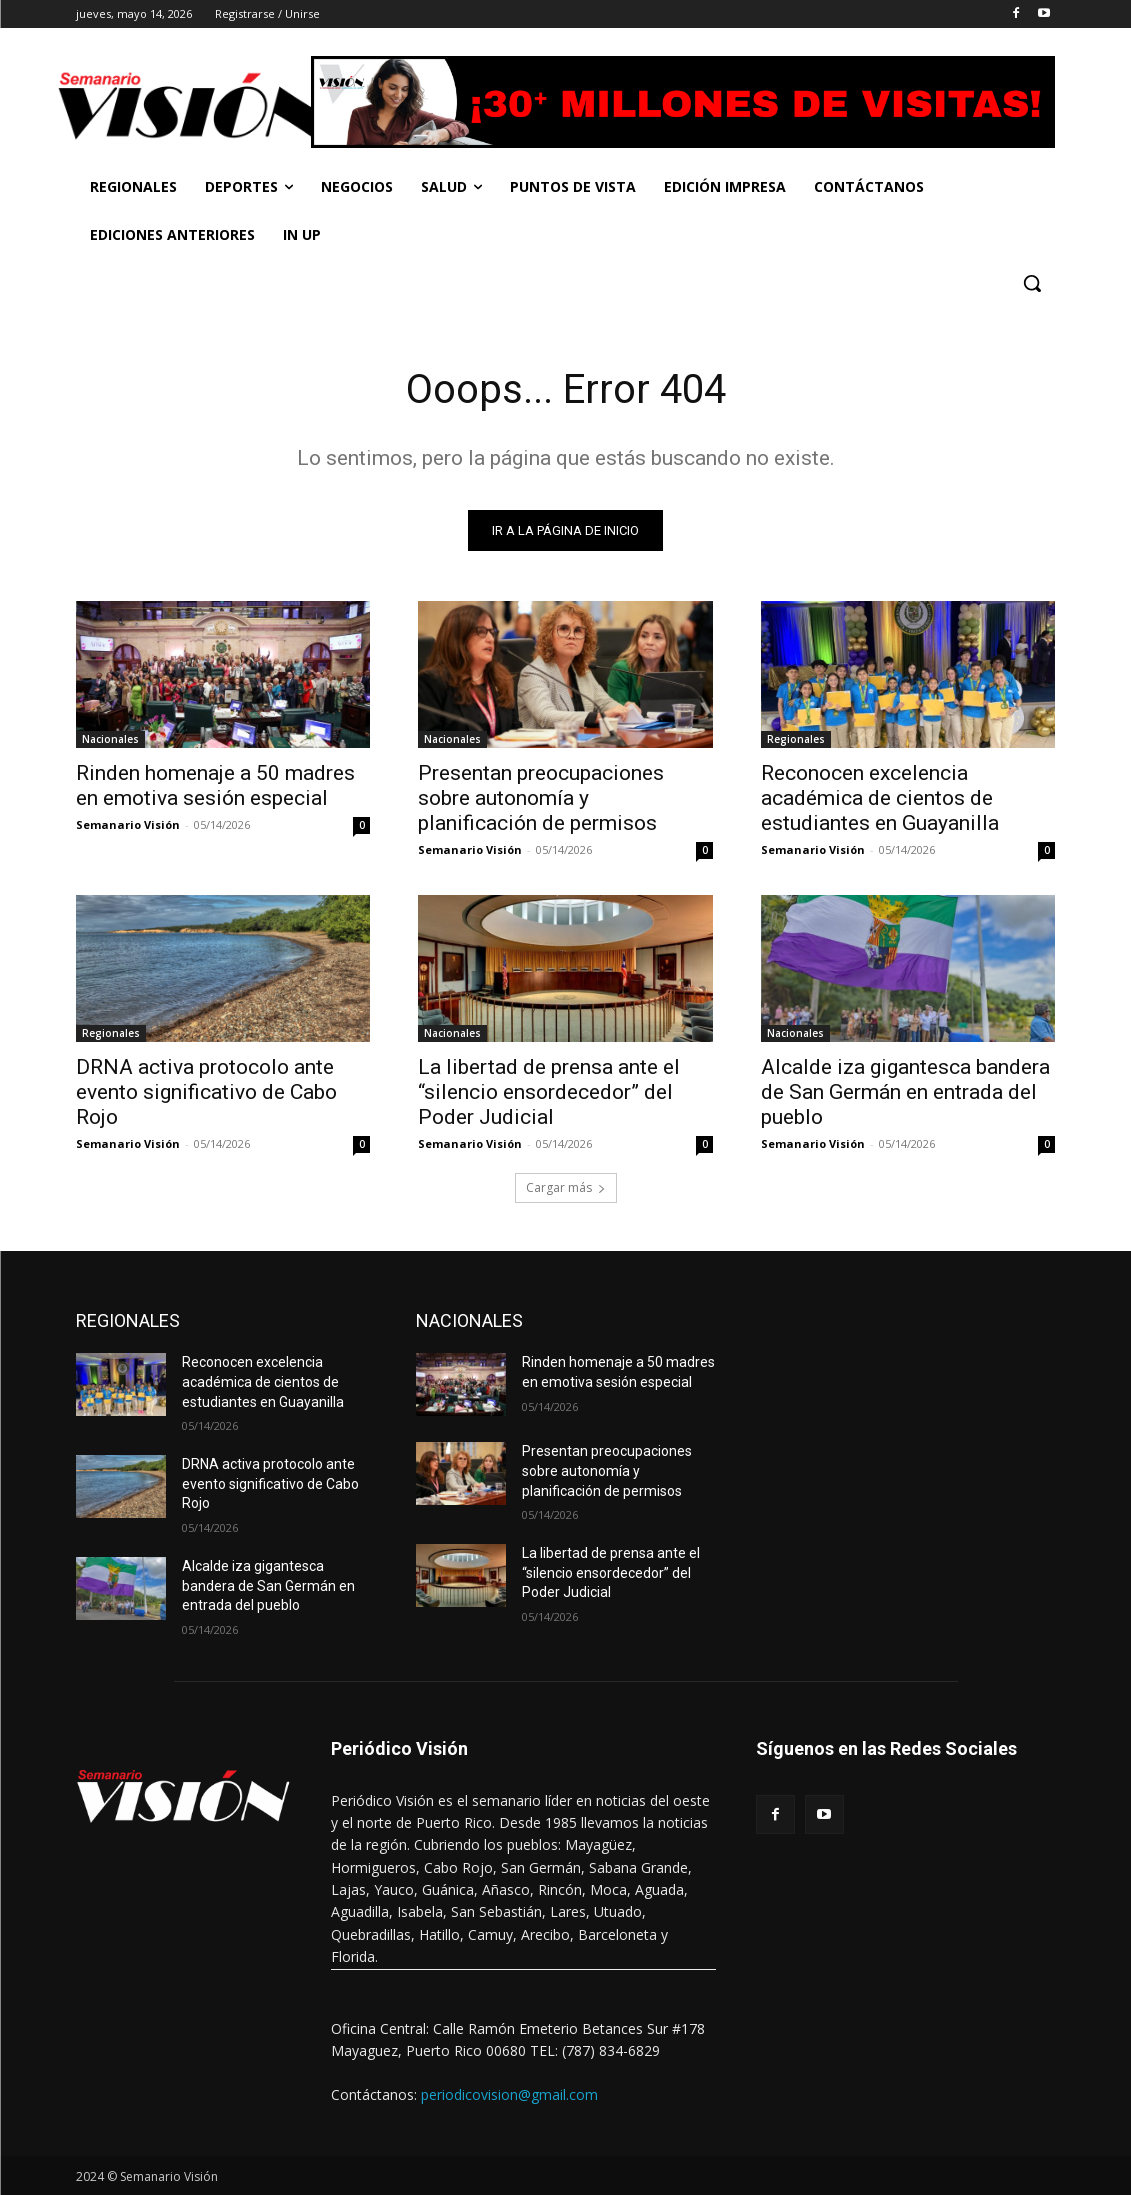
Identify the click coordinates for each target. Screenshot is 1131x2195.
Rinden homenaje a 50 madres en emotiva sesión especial (215, 785)
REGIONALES (128, 1321)
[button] (1032, 283)
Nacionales (110, 739)
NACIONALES (469, 1321)
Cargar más (566, 1188)
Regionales (796, 739)
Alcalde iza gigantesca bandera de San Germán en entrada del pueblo (905, 1093)
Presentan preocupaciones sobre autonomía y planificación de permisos (541, 798)
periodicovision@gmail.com (509, 2094)
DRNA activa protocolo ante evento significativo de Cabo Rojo (206, 1093)
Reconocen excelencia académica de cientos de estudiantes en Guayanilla (880, 798)
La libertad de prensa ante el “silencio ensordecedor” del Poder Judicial (549, 1093)
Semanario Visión (128, 824)
